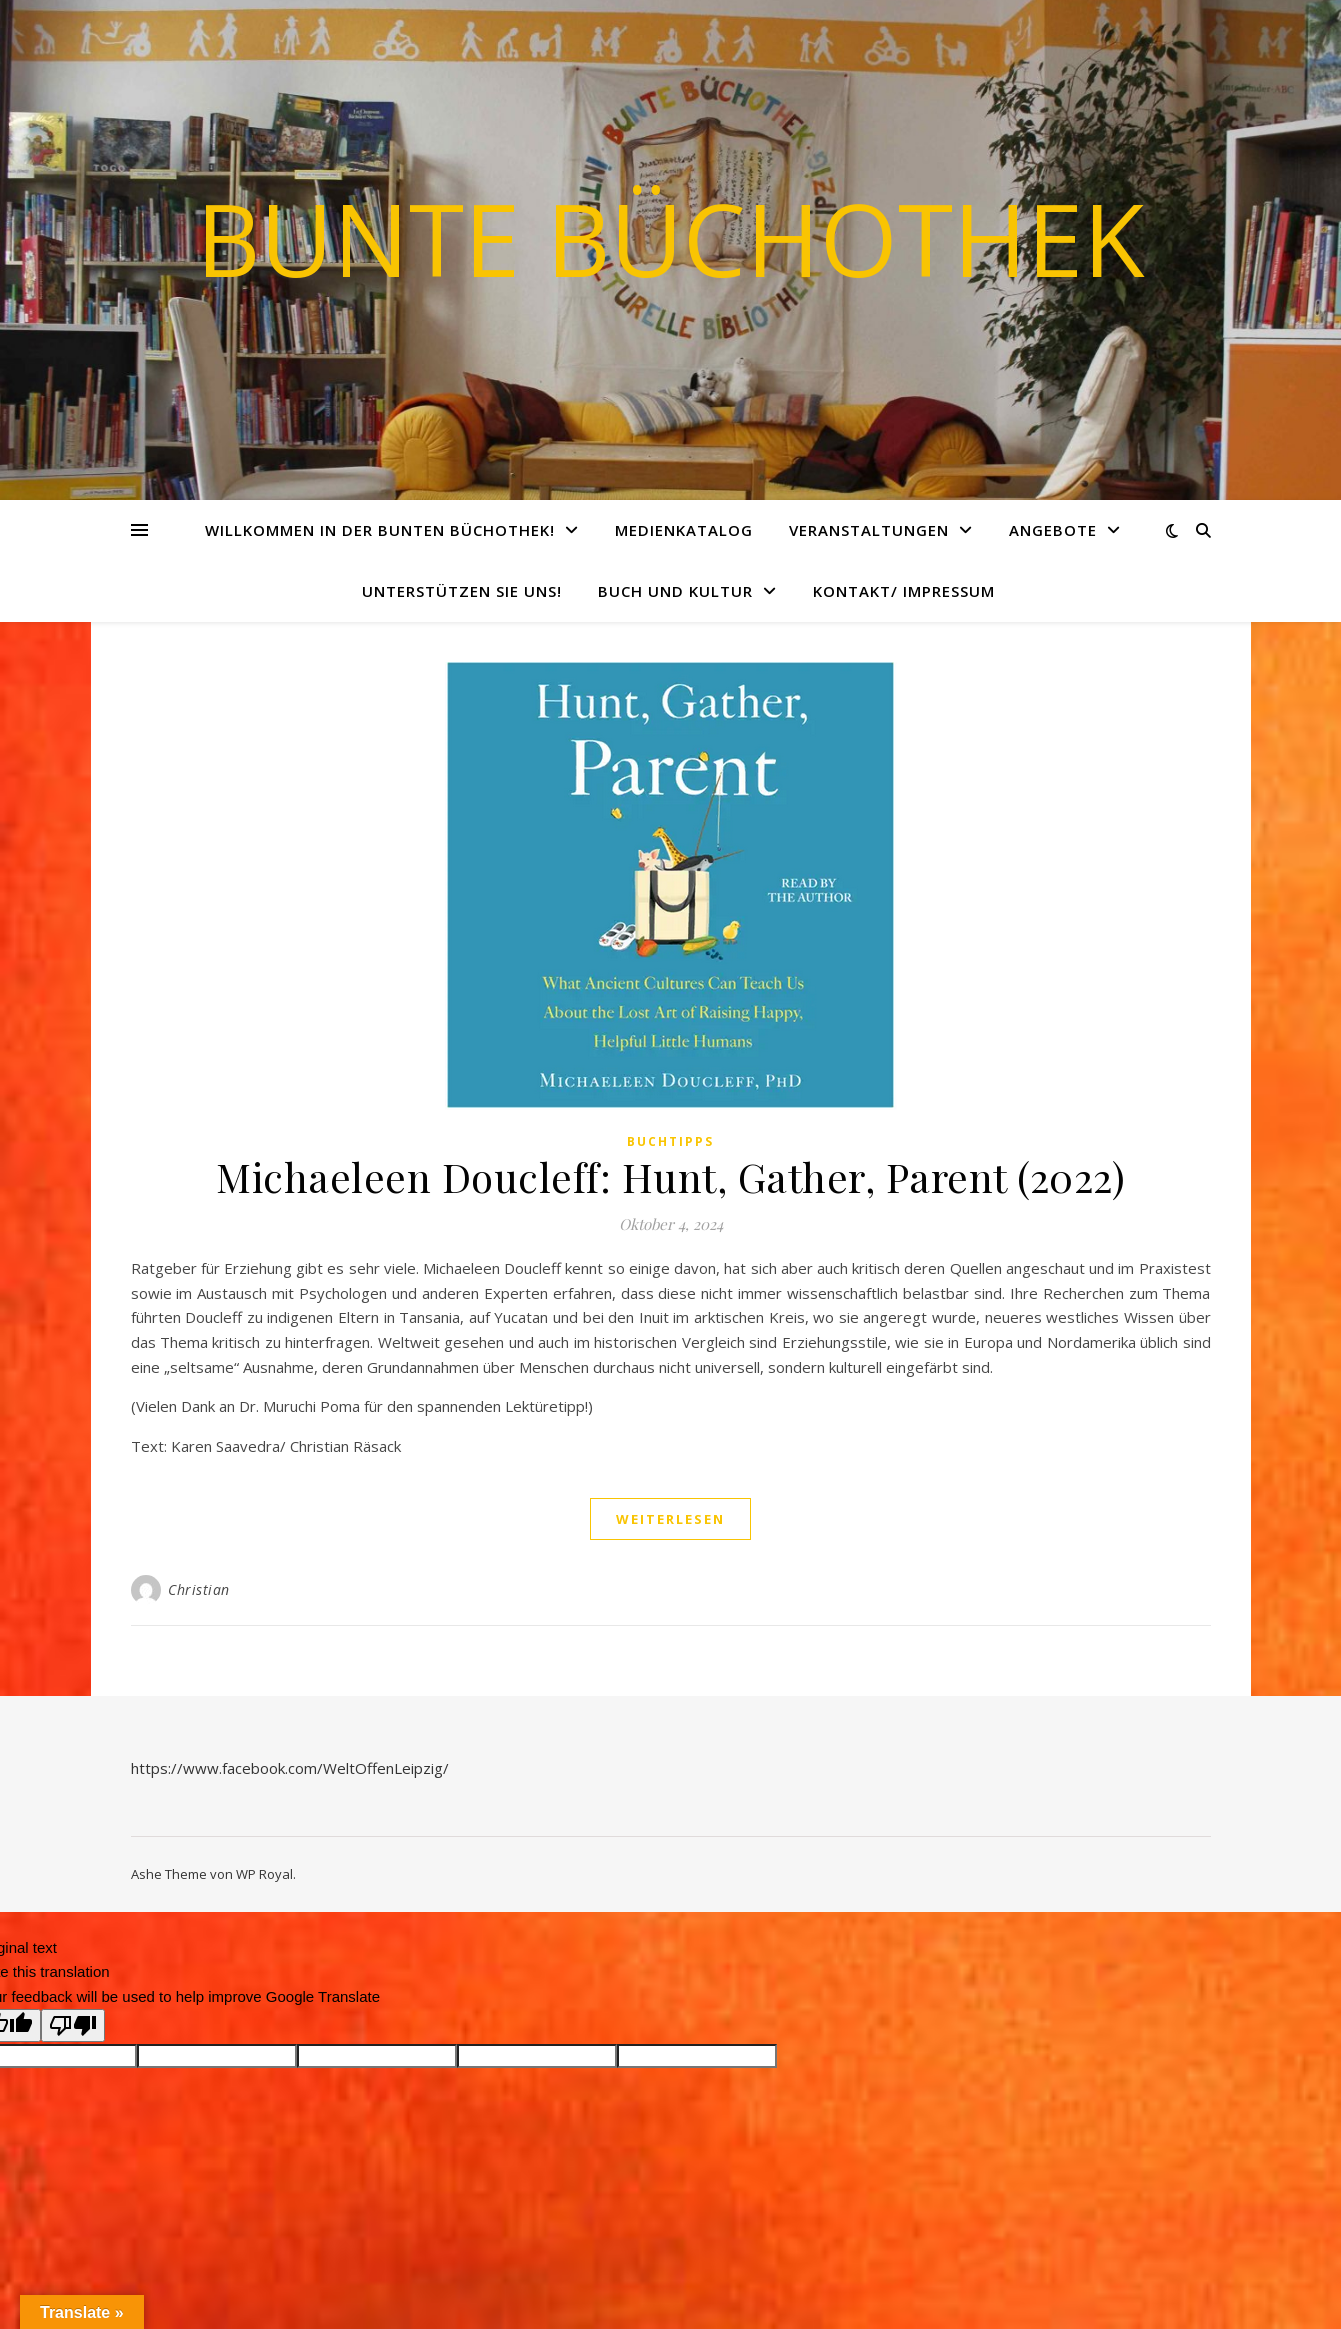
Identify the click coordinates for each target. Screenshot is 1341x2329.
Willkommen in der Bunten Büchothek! (380, 530)
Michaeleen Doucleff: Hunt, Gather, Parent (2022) (670, 1176)
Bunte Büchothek (670, 238)
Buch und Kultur (675, 591)
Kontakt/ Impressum (904, 591)
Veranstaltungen (869, 530)
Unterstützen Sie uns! (462, 591)
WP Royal (264, 1874)
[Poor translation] (73, 2025)
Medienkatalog (684, 530)
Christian (199, 1589)
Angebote (1053, 530)
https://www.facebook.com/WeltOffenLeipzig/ (290, 1768)
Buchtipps (670, 1141)
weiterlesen (670, 1519)
